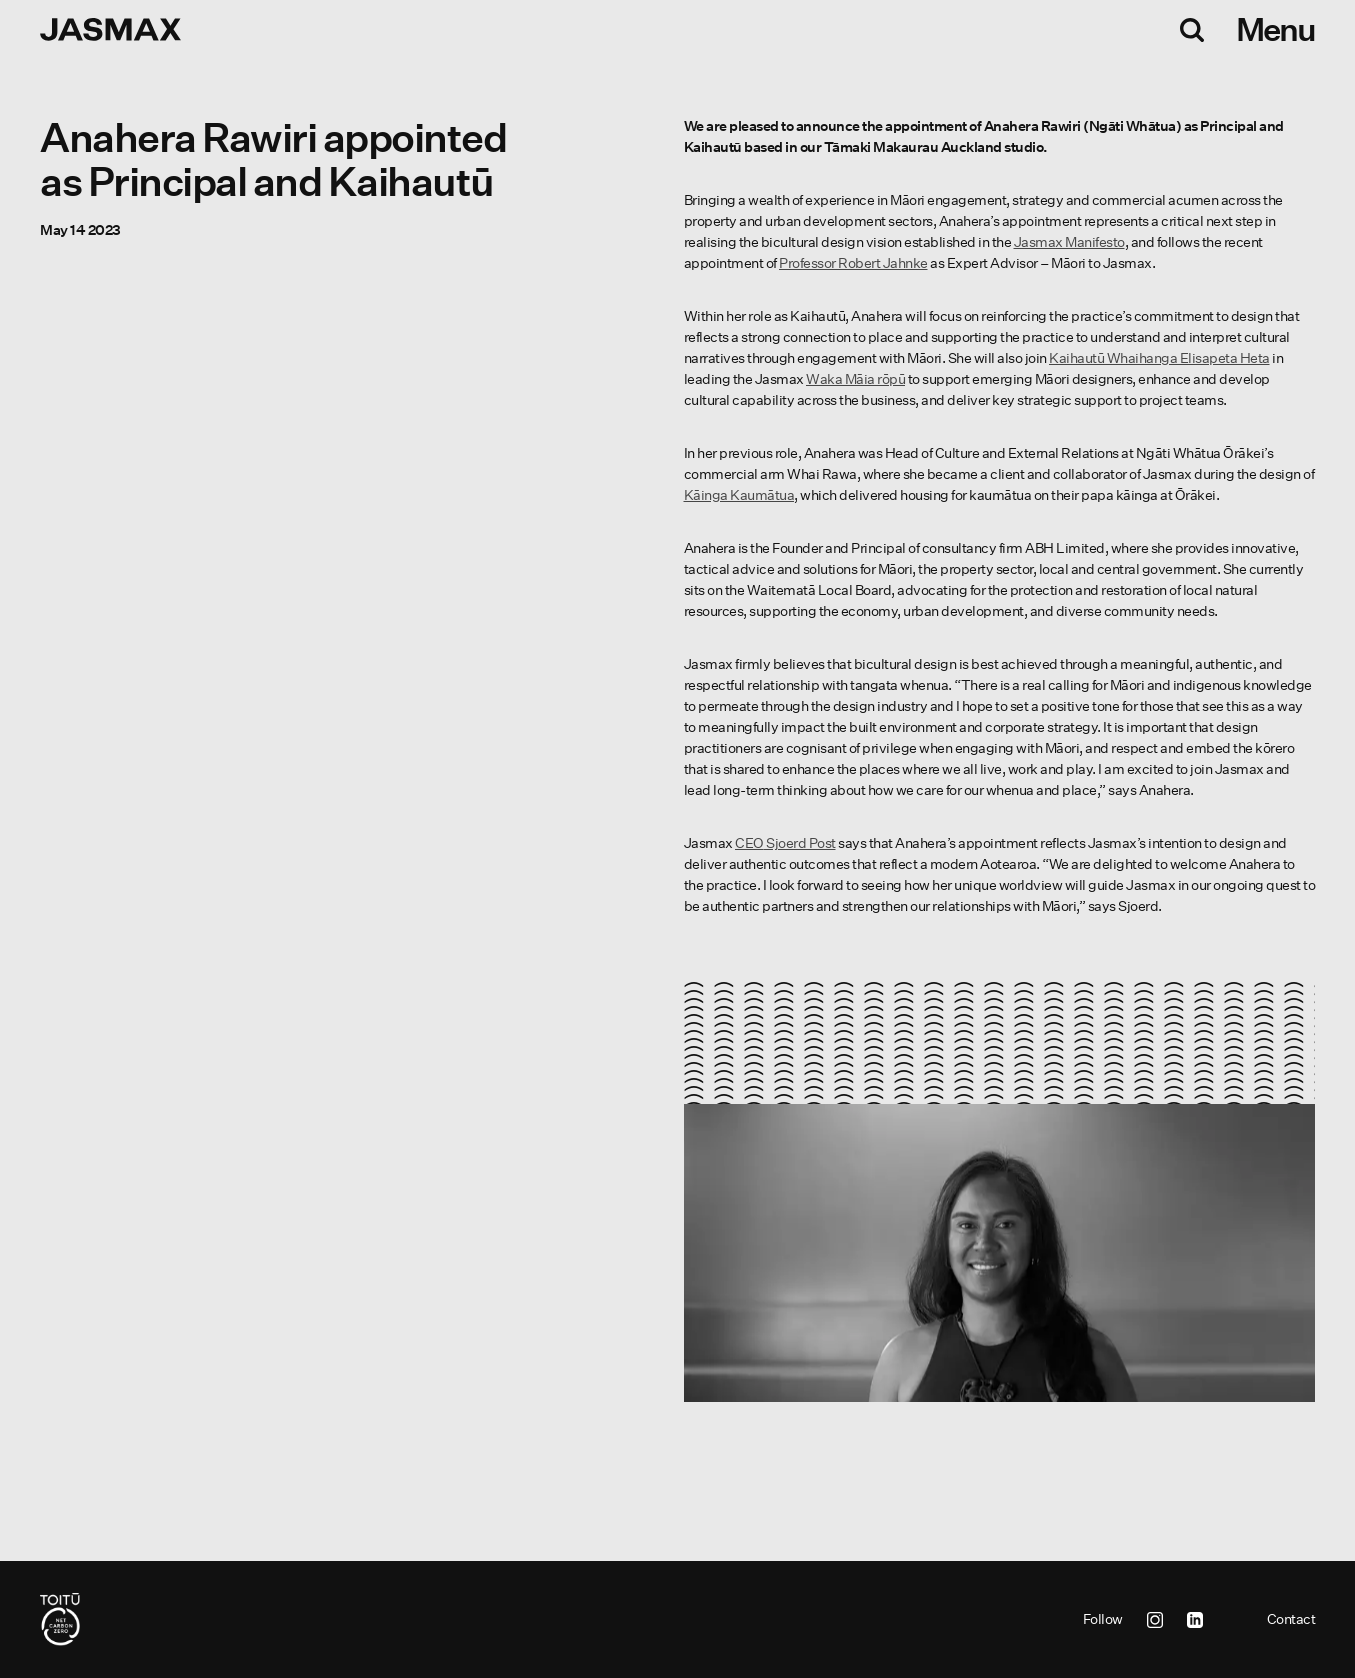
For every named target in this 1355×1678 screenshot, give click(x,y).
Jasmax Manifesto (1069, 242)
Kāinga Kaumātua (739, 495)
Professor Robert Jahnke (853, 263)
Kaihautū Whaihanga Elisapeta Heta (1159, 358)
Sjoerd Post (785, 843)
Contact (1291, 1619)
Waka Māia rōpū (855, 379)
